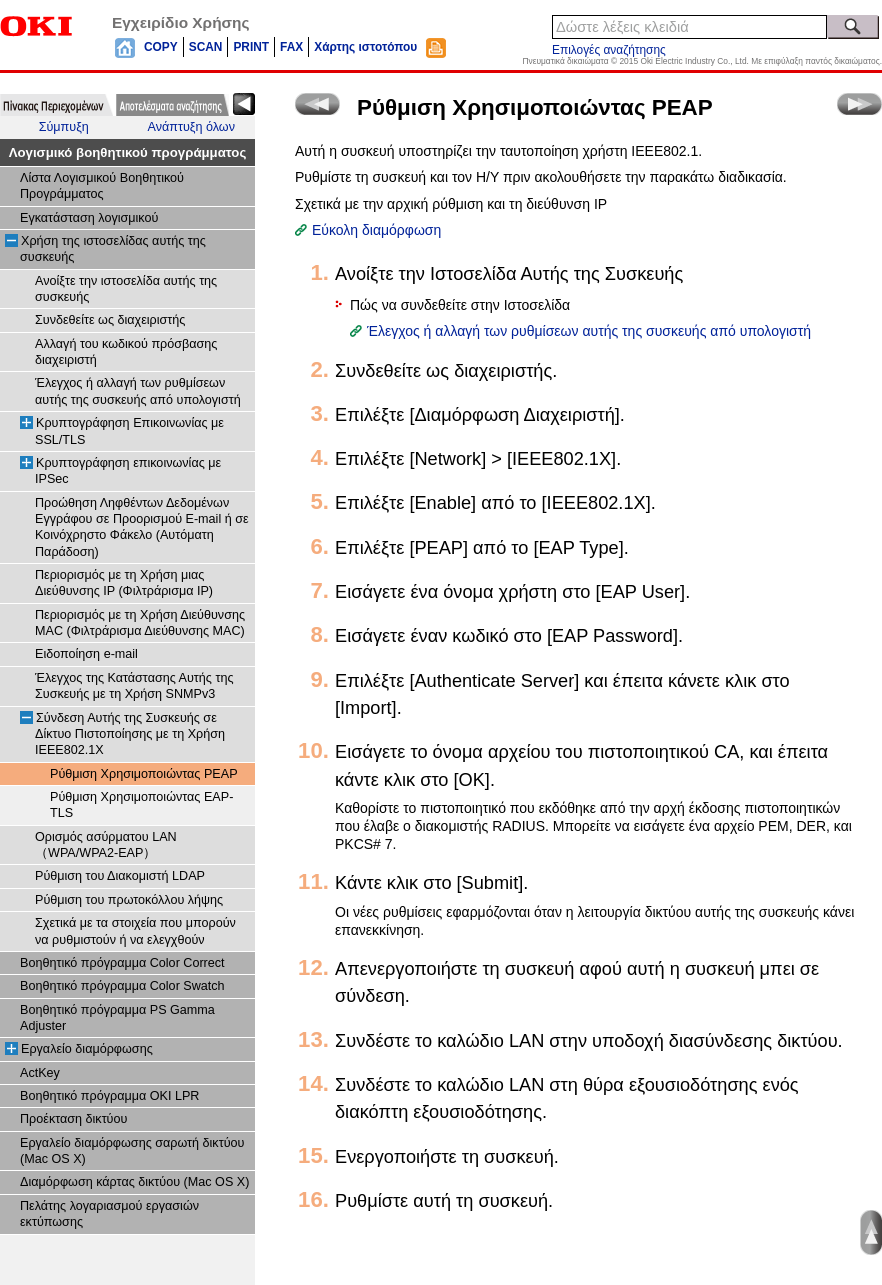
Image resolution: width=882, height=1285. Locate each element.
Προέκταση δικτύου (73, 1119)
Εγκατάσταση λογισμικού (89, 218)
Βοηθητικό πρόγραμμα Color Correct (122, 963)
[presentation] (56, 105)
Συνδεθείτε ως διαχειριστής (110, 320)
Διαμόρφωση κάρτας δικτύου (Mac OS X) (134, 1182)
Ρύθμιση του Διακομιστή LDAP (120, 876)
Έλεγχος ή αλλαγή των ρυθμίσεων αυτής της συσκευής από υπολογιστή (589, 331)
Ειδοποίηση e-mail (86, 654)
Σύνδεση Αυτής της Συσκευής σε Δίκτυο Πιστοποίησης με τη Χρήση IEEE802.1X (130, 734)
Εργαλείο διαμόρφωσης (87, 1049)
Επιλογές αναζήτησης (609, 50)
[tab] (56, 105)
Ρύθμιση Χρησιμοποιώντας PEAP (144, 774)
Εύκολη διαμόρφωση (376, 230)
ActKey (40, 1073)
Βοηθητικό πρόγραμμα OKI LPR (109, 1096)
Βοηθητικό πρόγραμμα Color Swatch (122, 986)
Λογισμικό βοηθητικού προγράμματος (128, 152)
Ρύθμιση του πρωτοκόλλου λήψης (129, 900)
